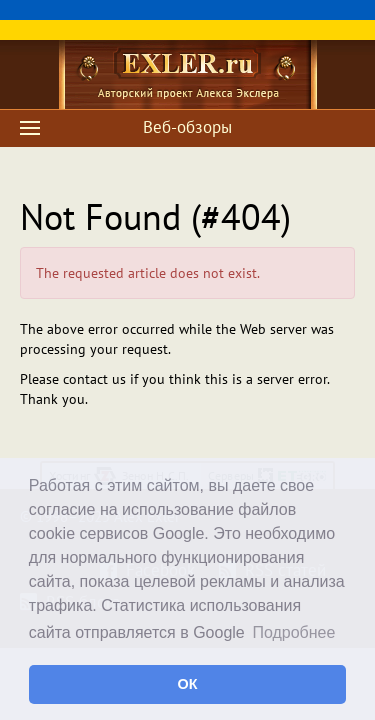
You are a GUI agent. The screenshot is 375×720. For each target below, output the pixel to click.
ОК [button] (188, 684)
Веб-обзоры (187, 127)
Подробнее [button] (293, 632)
